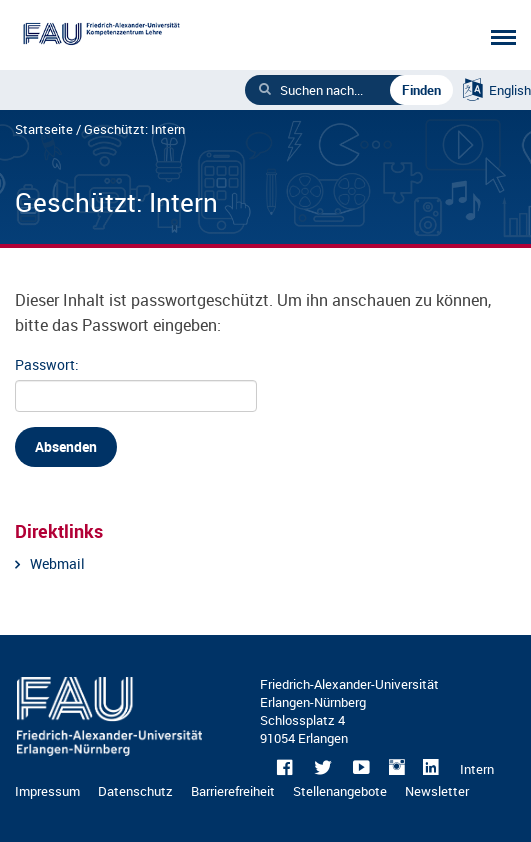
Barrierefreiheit (233, 791)
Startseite (44, 129)
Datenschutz (135, 791)
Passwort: (135, 383)
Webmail (57, 563)
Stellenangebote (340, 791)
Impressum (47, 791)
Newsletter (437, 791)
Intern (477, 769)
